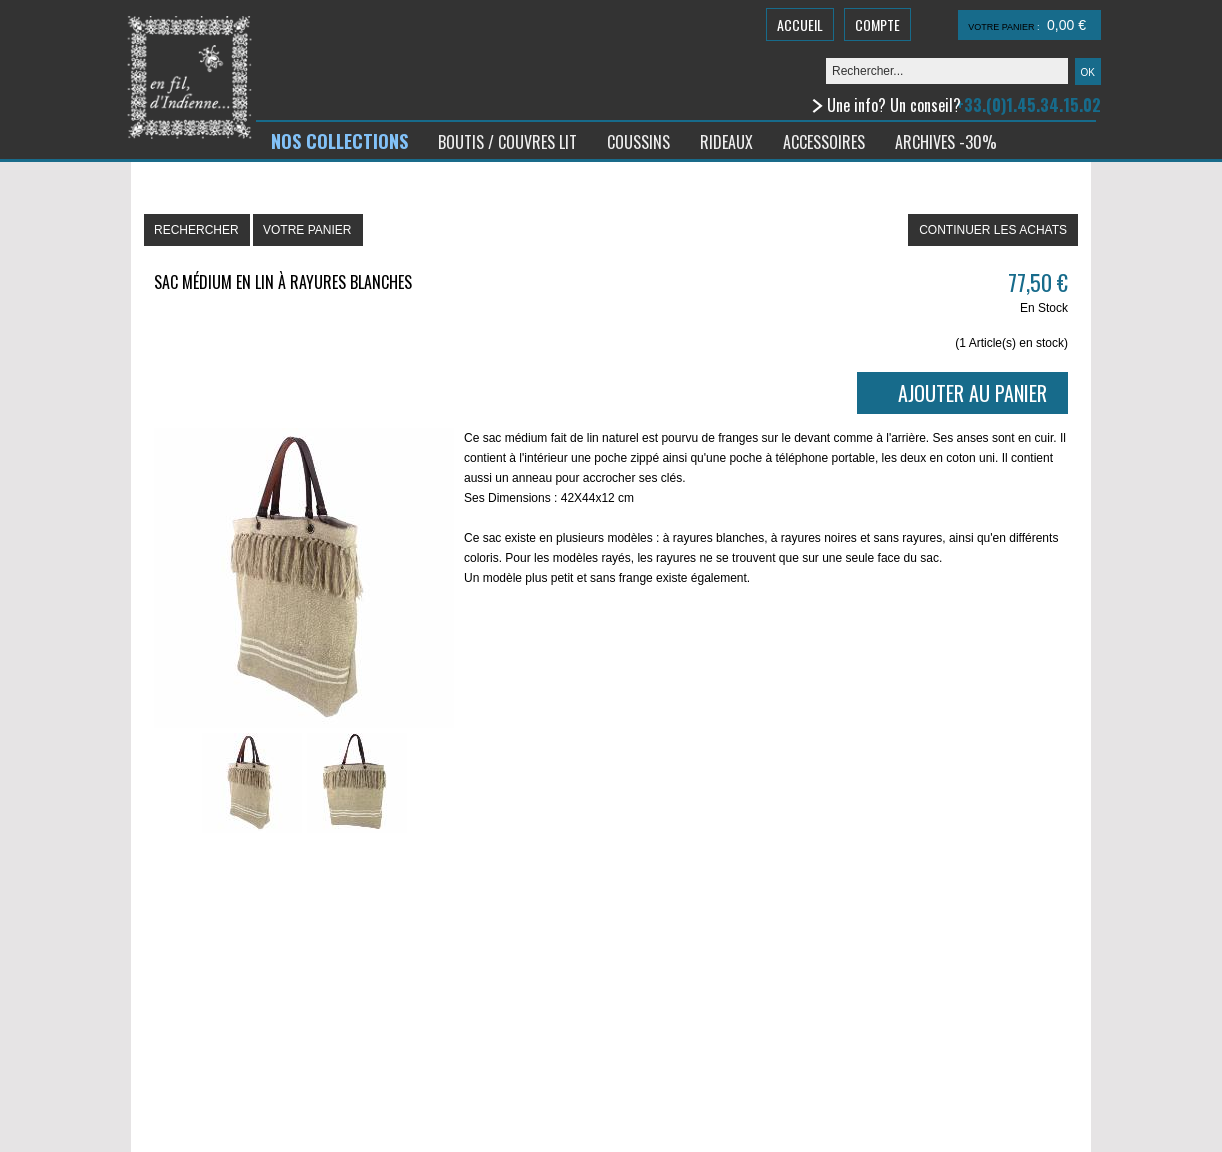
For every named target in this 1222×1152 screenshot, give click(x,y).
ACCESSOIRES (824, 142)
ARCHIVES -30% (946, 142)
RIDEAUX (726, 142)
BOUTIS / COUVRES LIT (507, 142)
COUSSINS (638, 142)
